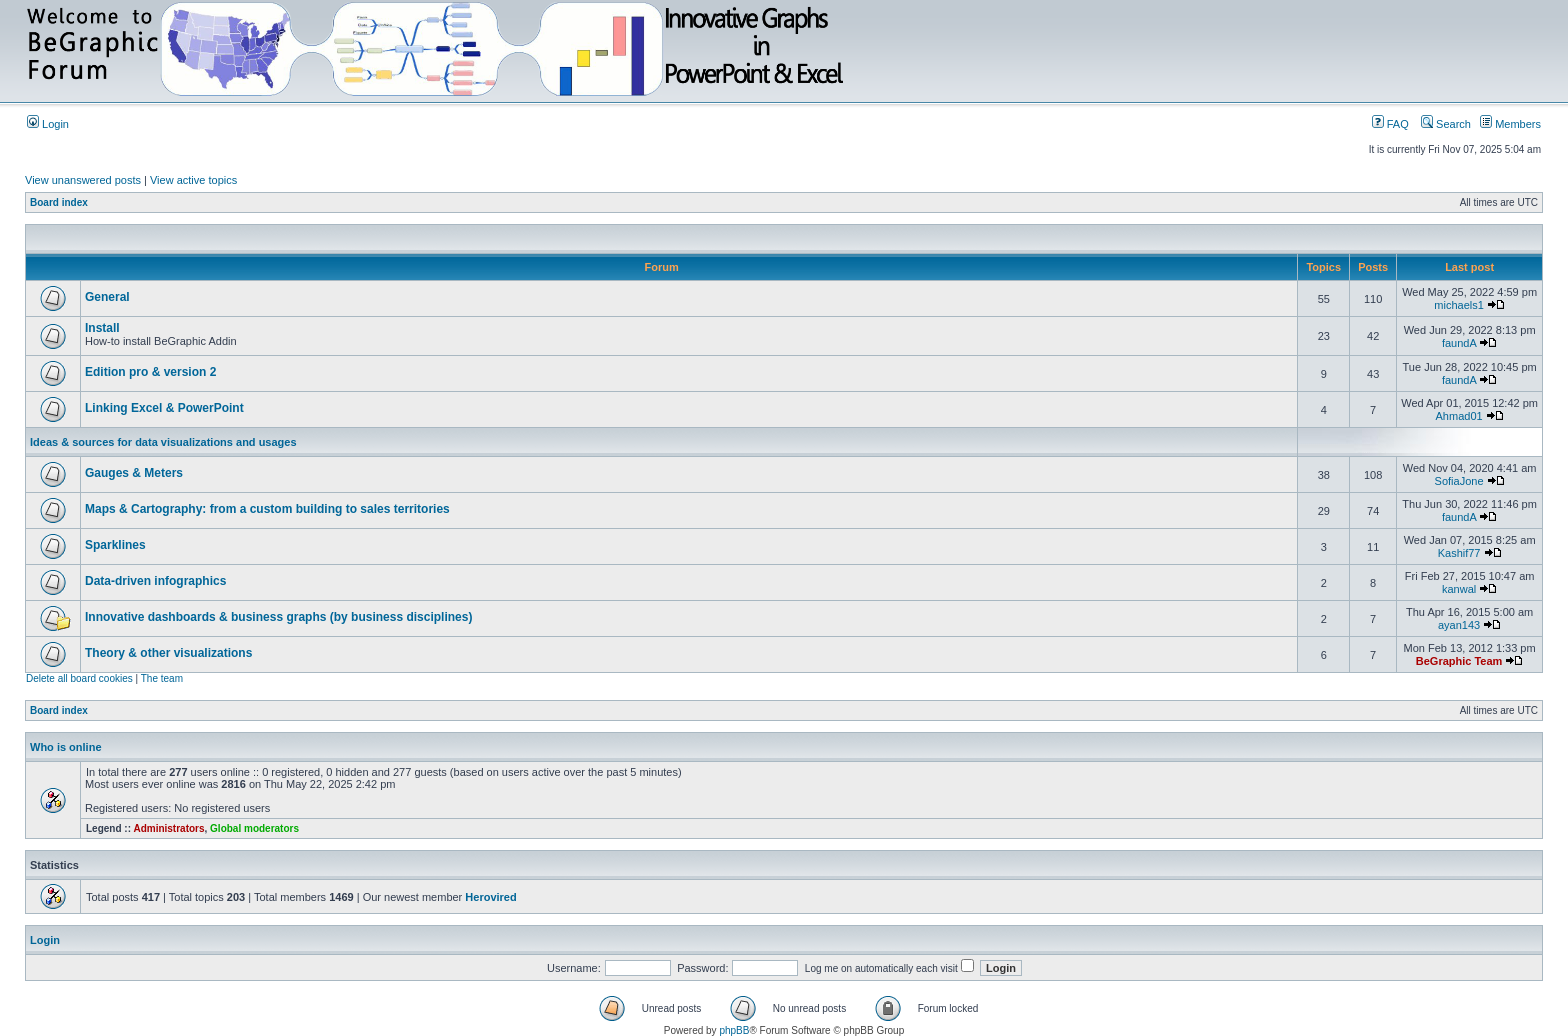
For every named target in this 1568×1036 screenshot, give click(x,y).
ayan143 (1459, 625)
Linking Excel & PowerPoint (164, 408)
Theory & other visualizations (168, 653)
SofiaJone (1459, 481)
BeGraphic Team (1459, 661)
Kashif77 (1459, 553)
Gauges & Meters (134, 473)
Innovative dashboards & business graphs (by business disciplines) (278, 617)
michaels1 (1459, 305)
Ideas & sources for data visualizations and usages (163, 442)
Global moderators (254, 828)
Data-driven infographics (155, 581)
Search (1446, 124)
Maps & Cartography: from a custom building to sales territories (267, 509)
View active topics (193, 180)
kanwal (1459, 589)
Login (48, 124)
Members (1510, 124)
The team (162, 678)
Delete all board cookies (79, 678)
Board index (59, 202)
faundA (1459, 343)
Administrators (168, 828)
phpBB (734, 1030)
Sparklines (115, 545)
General (107, 297)
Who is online (66, 747)
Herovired (490, 897)
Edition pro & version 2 (150, 372)
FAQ (1390, 124)
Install (102, 328)
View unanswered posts (83, 180)
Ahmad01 (1459, 416)
